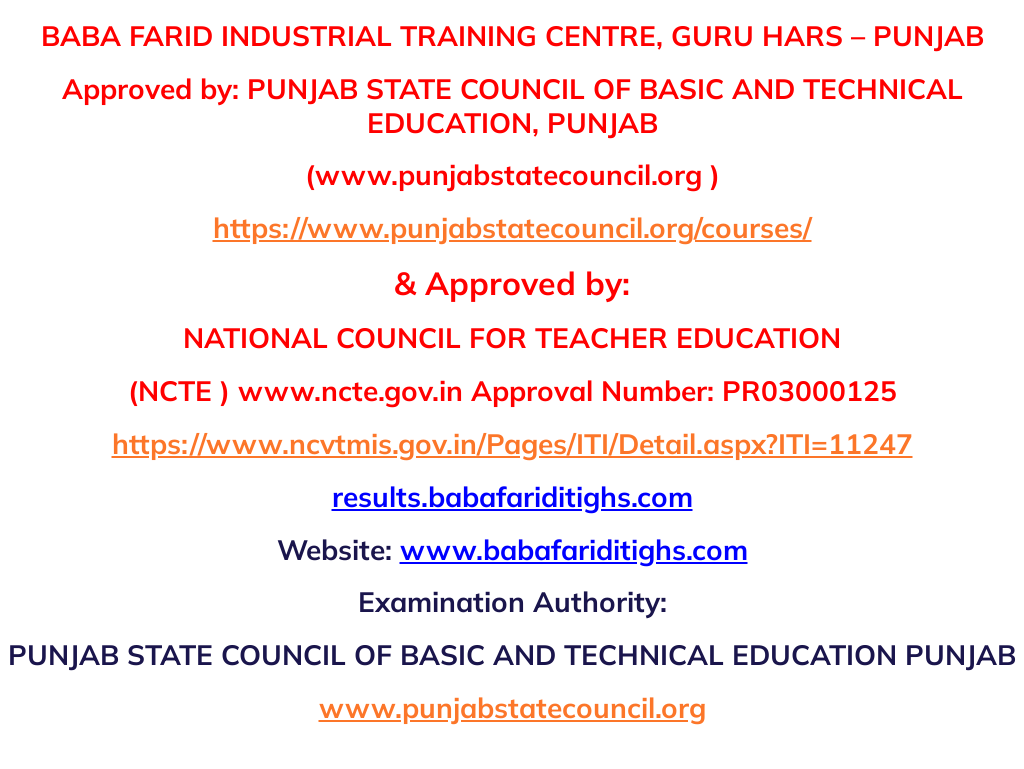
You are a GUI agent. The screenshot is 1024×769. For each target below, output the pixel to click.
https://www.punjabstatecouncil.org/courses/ (512, 227)
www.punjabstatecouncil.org (512, 707)
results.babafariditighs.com (512, 496)
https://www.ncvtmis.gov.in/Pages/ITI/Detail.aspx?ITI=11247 (512, 443)
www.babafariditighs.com (574, 549)
